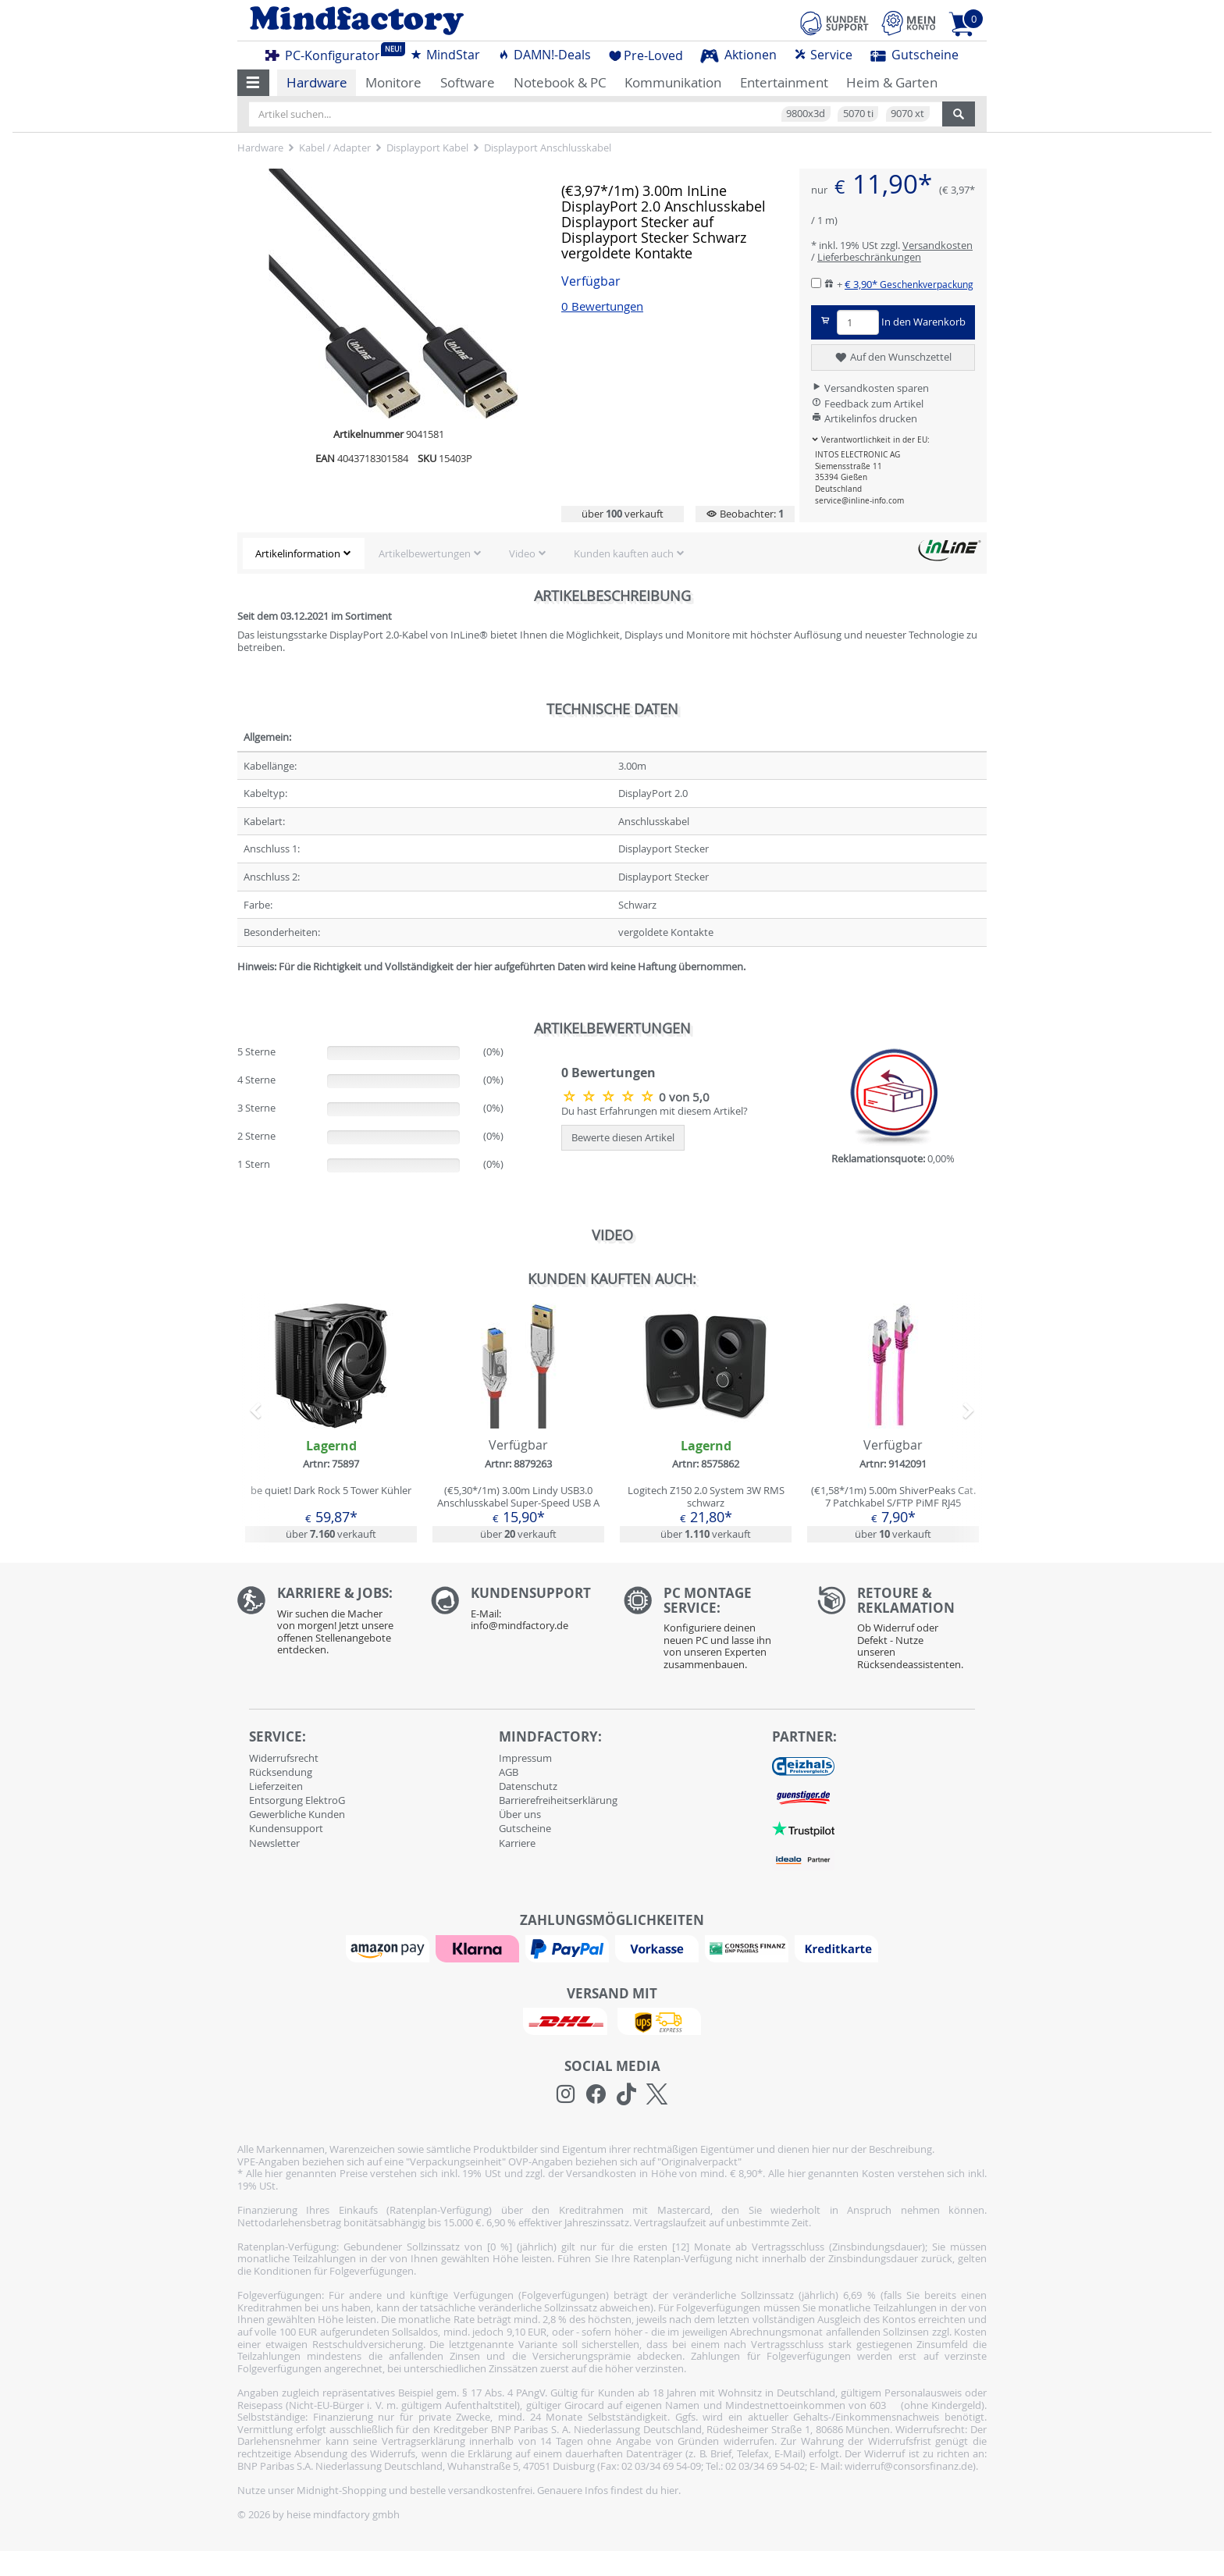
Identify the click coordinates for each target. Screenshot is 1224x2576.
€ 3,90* (909, 284)
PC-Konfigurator (327, 53)
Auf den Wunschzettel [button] (893, 357)
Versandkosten (937, 245)
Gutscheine (914, 54)
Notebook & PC (560, 82)
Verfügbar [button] (591, 281)
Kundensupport (286, 1828)
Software (467, 82)
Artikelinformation (297, 553)
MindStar (445, 54)
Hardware (316, 82)
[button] (253, 82)
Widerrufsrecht (283, 1758)
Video (522, 553)
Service (823, 54)
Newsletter (274, 1843)
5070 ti (858, 113)
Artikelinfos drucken (864, 418)
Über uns (520, 1814)
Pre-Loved (646, 55)
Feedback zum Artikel (867, 404)
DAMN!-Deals (544, 54)
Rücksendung (280, 1772)
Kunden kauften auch (624, 553)
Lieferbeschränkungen (869, 257)
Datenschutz (528, 1786)
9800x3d (805, 113)
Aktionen (738, 54)
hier (669, 2490)
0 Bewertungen (602, 306)
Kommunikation (672, 82)
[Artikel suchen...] (595, 113)
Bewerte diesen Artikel (622, 1137)
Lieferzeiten (276, 1786)
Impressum (525, 1758)
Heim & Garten (892, 82)
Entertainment (784, 82)
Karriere (517, 1843)
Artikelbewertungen (425, 553)
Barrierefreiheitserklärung (558, 1800)
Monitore (393, 82)
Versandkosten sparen (870, 388)
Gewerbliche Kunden (297, 1814)
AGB (508, 1772)
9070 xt (907, 113)
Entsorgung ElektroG (297, 1800)
